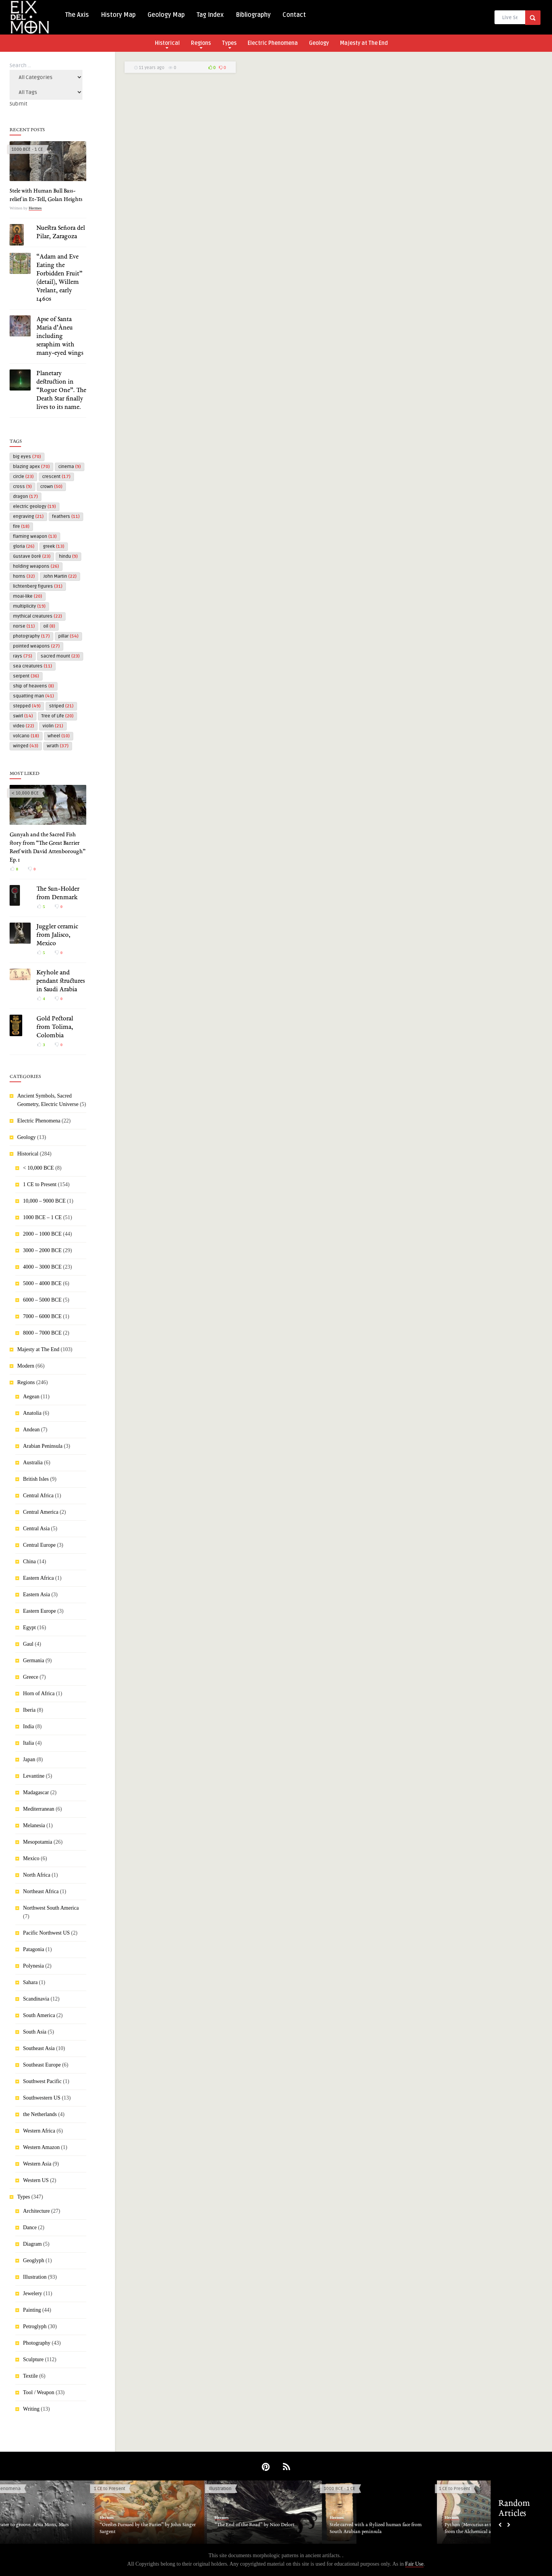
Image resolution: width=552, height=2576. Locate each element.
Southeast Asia (39, 2048)
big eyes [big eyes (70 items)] (27, 457)
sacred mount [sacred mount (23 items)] (60, 656)
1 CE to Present (40, 1184)
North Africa (36, 1875)
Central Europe (39, 1545)
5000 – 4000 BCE (42, 1283)
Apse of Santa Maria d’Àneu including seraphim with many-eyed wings (59, 336)
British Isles (36, 1479)
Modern (25, 1366)
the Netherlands (40, 2114)
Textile (30, 2376)
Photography (37, 2343)
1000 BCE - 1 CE (27, 149)
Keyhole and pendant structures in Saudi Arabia (60, 981)
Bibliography (253, 15)
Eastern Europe (39, 1611)
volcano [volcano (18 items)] (26, 736)
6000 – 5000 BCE (42, 1300)
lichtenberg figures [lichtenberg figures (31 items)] (37, 586)
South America (39, 2015)
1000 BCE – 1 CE (42, 1217)
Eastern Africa (38, 1578)
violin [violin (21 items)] (53, 726)
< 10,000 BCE (25, 793)
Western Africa (39, 2131)
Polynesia (33, 1966)
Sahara (30, 1982)
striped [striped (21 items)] (61, 706)
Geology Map (166, 15)
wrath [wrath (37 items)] (58, 746)
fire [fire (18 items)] (21, 526)
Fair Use (414, 2564)
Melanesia (34, 1825)
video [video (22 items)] (23, 726)
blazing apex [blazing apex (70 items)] (31, 467)
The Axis (77, 15)
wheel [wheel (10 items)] (59, 736)
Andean (31, 1429)
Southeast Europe (42, 2065)
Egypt (29, 1627)
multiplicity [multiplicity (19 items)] (29, 606)
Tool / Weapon (38, 2392)
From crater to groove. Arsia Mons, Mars (50, 2525)
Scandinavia (36, 1999)
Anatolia (32, 1413)
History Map (118, 15)
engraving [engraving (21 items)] (28, 516)
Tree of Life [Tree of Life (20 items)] (57, 716)
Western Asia (37, 2164)
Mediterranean (38, 1809)
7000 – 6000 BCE (42, 1316)
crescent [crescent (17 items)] (56, 477)
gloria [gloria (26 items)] (23, 546)
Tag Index (210, 15)
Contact (294, 15)
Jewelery (32, 2293)
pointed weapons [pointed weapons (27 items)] (36, 646)
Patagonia (33, 1949)
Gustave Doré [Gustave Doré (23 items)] (32, 556)
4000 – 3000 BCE (42, 1267)
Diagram (32, 2244)
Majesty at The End (364, 43)
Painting (32, 2310)
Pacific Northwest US (46, 1933)
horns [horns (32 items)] (24, 576)
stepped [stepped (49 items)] (27, 706)
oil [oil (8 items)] (49, 626)
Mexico (31, 1858)
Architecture (36, 2211)
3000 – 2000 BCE (42, 1250)
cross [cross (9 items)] (22, 486)
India (28, 1726)
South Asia (34, 2032)
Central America (40, 1512)
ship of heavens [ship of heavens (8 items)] (33, 686)
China (29, 1561)
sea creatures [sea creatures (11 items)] (32, 666)
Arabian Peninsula (42, 1446)
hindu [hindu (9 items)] (68, 556)
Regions (201, 44)
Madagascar (36, 1792)
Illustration (34, 2277)
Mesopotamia (37, 1842)
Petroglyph (34, 2326)
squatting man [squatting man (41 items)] (33, 696)
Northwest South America (51, 1908)
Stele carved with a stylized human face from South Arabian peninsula (399, 2528)
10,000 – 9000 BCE (44, 1201)
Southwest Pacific (42, 2081)
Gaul (28, 1644)
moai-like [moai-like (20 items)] (27, 596)
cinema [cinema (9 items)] (69, 467)
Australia (33, 1462)
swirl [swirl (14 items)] (23, 716)
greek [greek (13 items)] (53, 546)
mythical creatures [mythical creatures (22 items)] (37, 616)
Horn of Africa (38, 1693)
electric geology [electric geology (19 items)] (34, 506)
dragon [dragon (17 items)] (25, 496)
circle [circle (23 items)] (23, 477)
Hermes (35, 208)
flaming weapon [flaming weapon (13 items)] (35, 536)
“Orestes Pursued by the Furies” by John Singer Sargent (171, 2528)
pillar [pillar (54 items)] (68, 636)
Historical (167, 44)
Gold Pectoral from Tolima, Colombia (54, 1027)
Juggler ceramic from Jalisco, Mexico (57, 935)
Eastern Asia (36, 1594)
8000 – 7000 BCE (42, 1333)
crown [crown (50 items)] (51, 486)
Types (229, 44)
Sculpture (33, 2359)
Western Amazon (41, 2147)
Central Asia (36, 1528)
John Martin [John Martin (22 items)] (60, 576)
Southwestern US (42, 2098)
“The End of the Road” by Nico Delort (278, 2525)
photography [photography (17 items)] (31, 636)
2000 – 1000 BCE (42, 1234)
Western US (36, 2180)
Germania (33, 1660)
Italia (28, 1743)
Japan (29, 1759)
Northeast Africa (41, 1891)
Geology (319, 43)
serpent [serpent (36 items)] (26, 676)
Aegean (31, 1396)
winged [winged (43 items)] (25, 746)
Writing (31, 2409)
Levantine (33, 1776)
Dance (30, 2227)
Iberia (29, 1710)
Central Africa (38, 1495)
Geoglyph (33, 2260)
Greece (30, 1677)
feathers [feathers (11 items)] (66, 516)
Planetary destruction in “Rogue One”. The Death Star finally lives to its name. (61, 390)
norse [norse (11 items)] (24, 626)
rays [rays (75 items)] (22, 656)
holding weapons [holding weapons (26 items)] (36, 566)
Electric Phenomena (273, 43)
